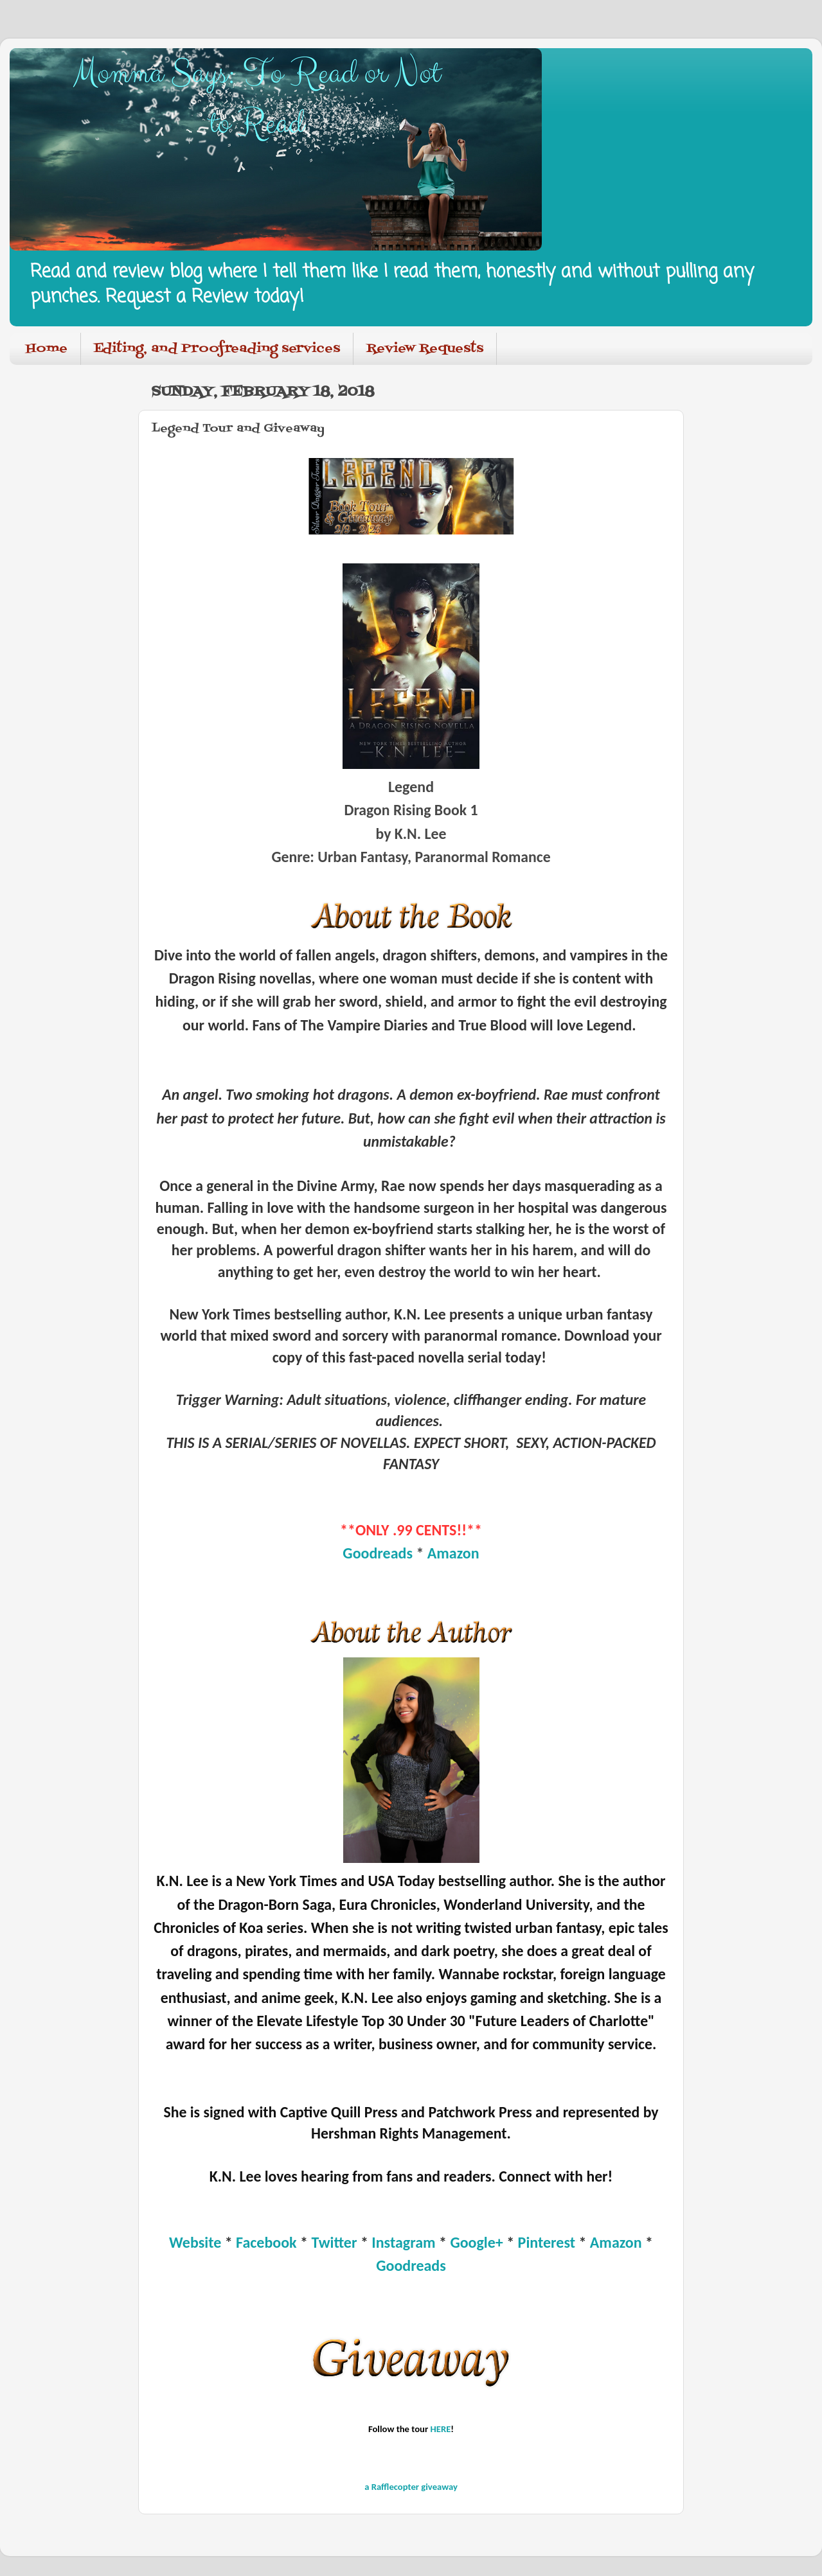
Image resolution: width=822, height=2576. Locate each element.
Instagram (403, 2242)
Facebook (266, 2242)
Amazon (453, 1553)
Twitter (335, 2242)
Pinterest (546, 2242)
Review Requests (424, 348)
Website (195, 2242)
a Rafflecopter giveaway (411, 2486)
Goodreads (378, 1553)
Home (46, 348)
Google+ (476, 2242)
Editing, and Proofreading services (217, 348)
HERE (440, 2429)
